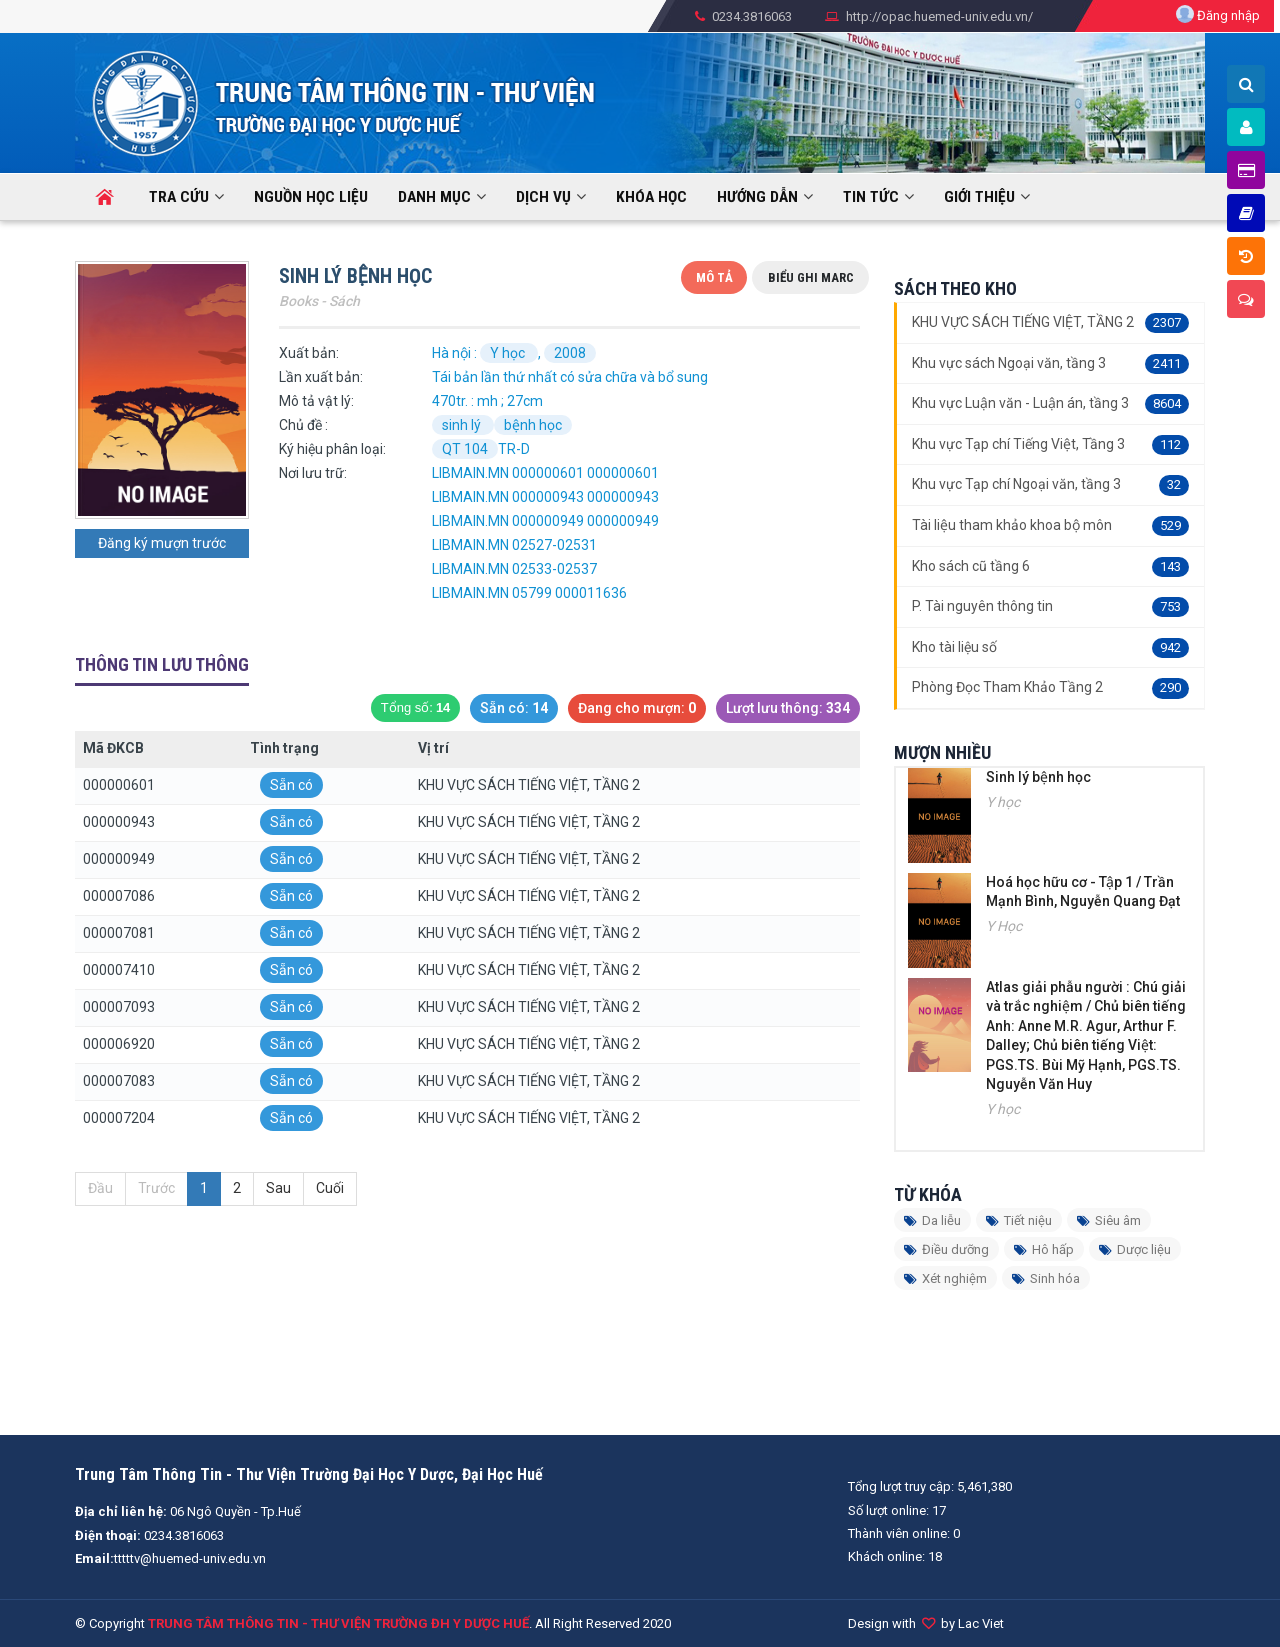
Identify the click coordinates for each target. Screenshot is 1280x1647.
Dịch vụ (543, 197)
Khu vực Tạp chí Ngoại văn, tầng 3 (1050, 485)
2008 (570, 353)
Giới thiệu (979, 197)
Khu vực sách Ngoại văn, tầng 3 (1050, 364)
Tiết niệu (1019, 1220)
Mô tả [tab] (714, 277)
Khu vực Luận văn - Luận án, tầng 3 (1050, 404)
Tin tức (871, 197)
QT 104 (465, 449)
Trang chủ (79, 183)
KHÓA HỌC (651, 197)
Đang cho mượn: (637, 709)
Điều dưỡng (946, 1249)
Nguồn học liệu (311, 197)
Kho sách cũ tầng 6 (1050, 567)
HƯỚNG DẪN (757, 197)
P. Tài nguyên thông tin (1050, 607)
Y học (509, 353)
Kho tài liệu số (1050, 648)
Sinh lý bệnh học (1038, 777)
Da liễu (932, 1220)
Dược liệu (1135, 1249)
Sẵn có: (514, 709)
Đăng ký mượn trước (162, 543)
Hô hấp (1044, 1249)
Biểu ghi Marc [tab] (811, 277)
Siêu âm (1109, 1220)
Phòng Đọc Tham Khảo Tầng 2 (1050, 688)
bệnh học (533, 425)
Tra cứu (179, 197)
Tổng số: (416, 708)
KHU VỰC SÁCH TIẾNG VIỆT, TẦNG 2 (1050, 323)
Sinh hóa (1046, 1278)
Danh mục (434, 197)
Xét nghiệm (945, 1278)
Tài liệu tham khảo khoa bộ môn (1050, 526)
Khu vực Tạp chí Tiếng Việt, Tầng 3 (1050, 445)
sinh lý (463, 425)
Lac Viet (981, 1623)
